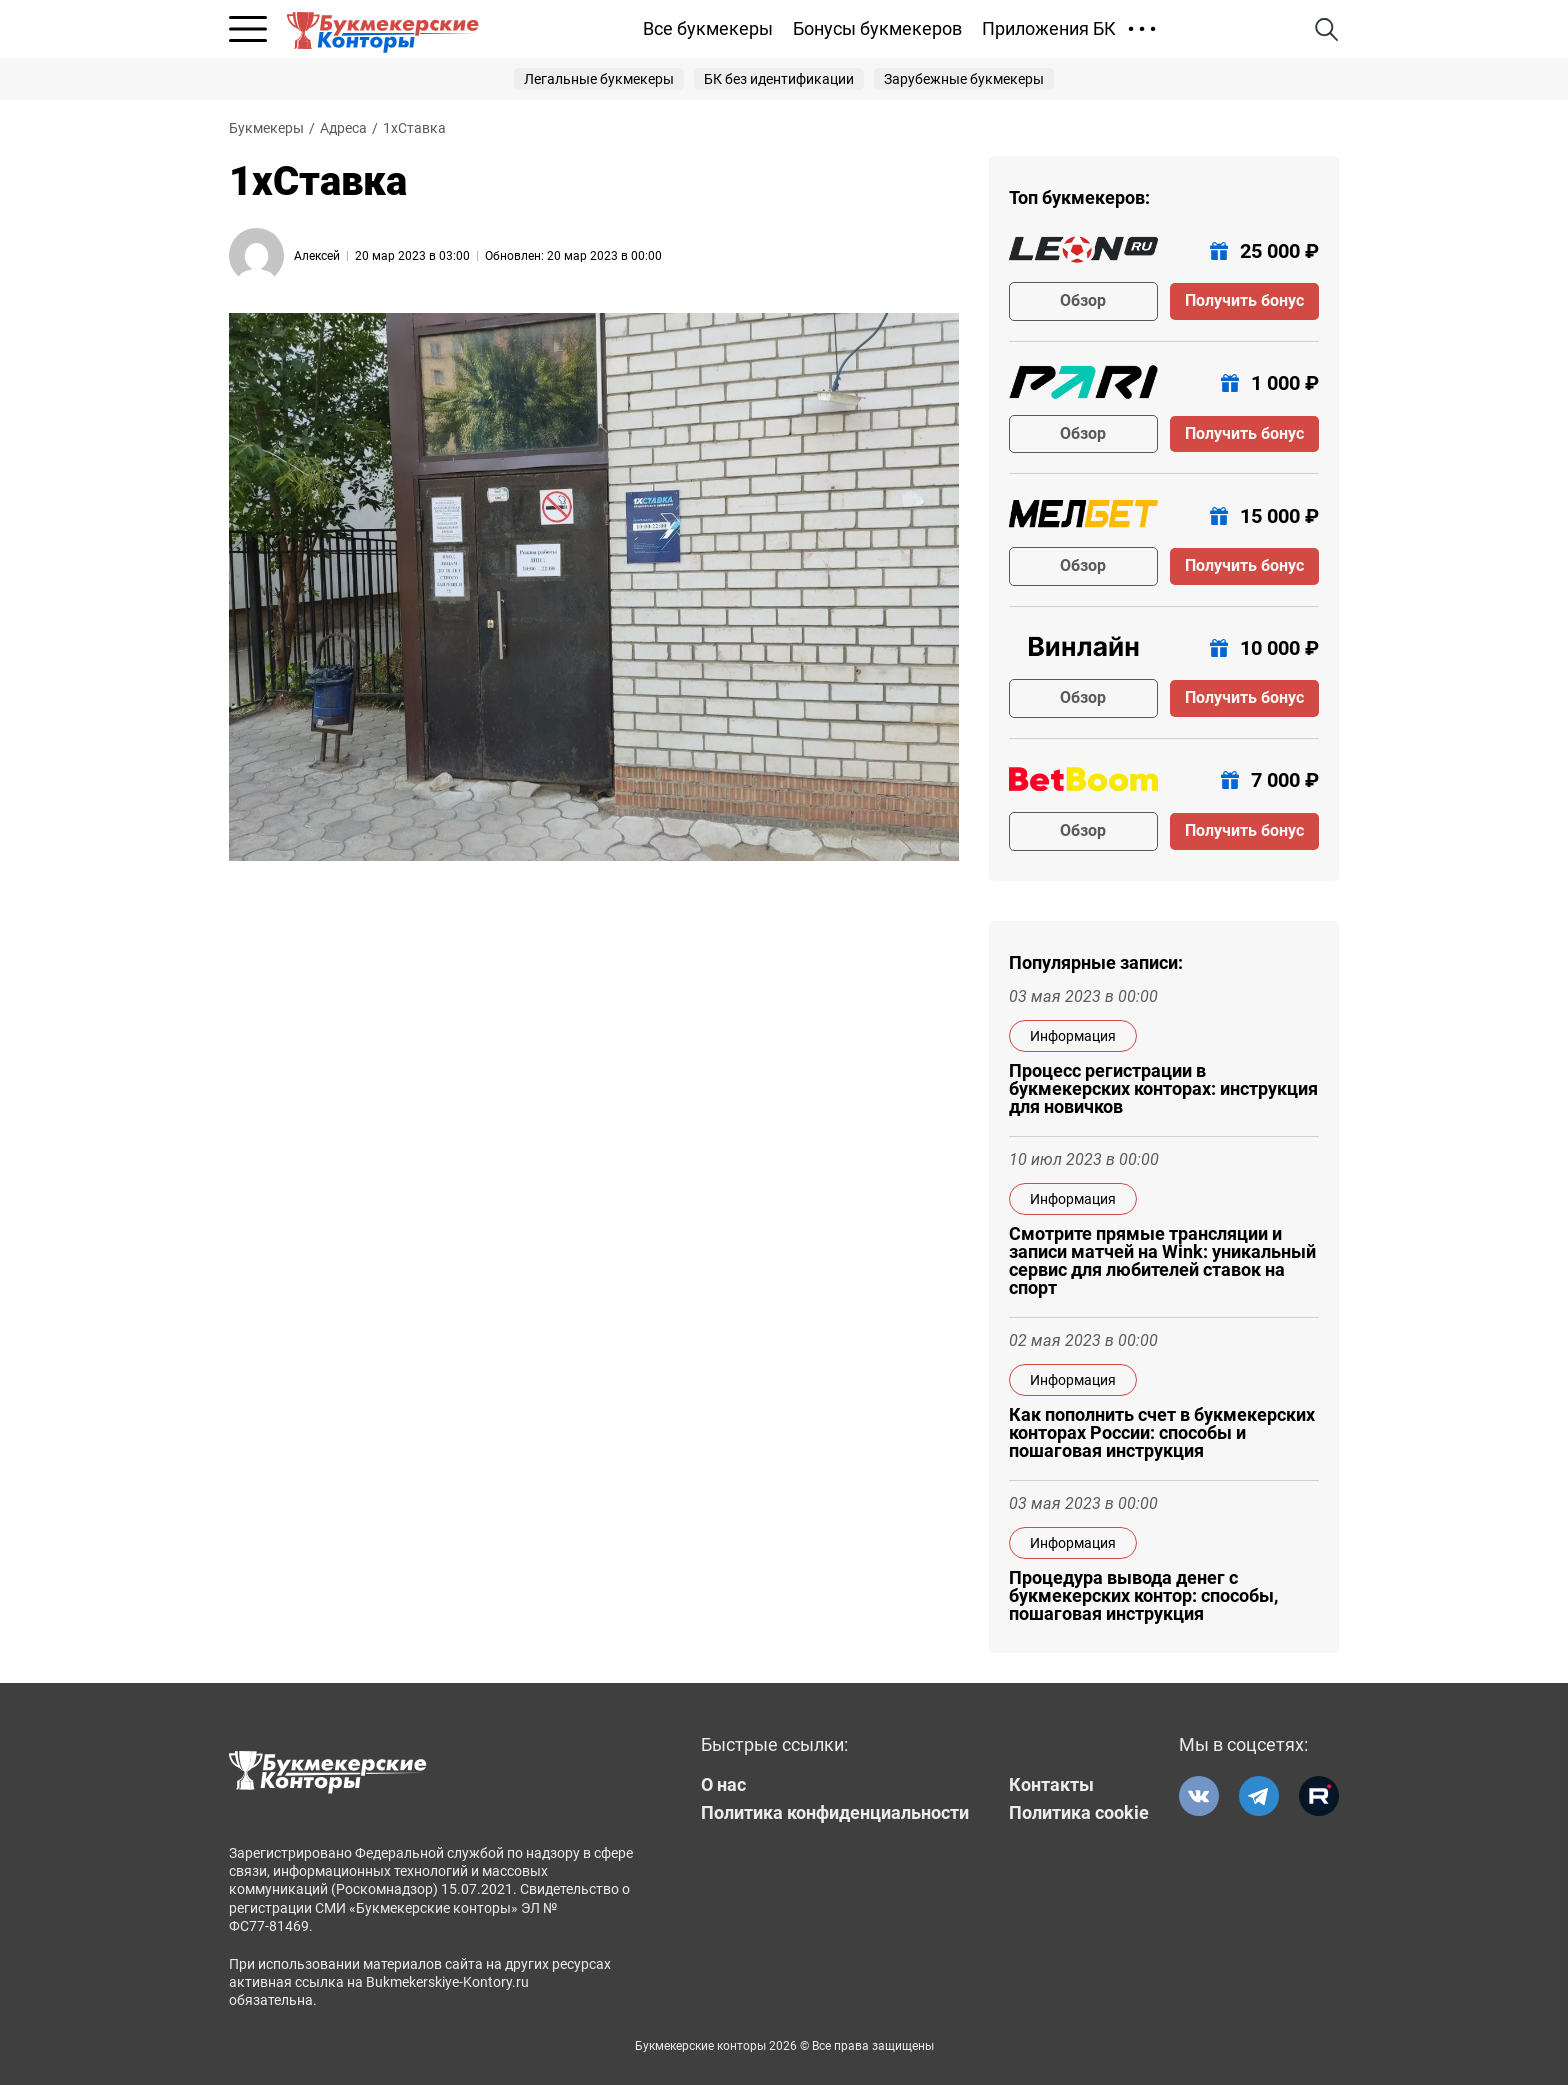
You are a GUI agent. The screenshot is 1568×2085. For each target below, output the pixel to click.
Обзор (1083, 300)
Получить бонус (1244, 300)
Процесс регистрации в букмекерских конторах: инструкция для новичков (1163, 1089)
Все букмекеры (708, 28)
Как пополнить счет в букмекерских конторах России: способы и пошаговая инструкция (1162, 1433)
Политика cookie (1079, 1813)
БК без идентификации (779, 79)
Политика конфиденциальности (835, 1813)
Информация (1073, 1036)
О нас (723, 1785)
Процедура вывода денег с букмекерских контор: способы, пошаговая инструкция (1143, 1596)
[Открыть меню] (248, 29)
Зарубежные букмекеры (964, 79)
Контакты (1051, 1785)
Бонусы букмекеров (877, 28)
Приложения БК (1049, 28)
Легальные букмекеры (599, 79)
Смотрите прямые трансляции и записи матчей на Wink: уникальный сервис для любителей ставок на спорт (1162, 1261)
